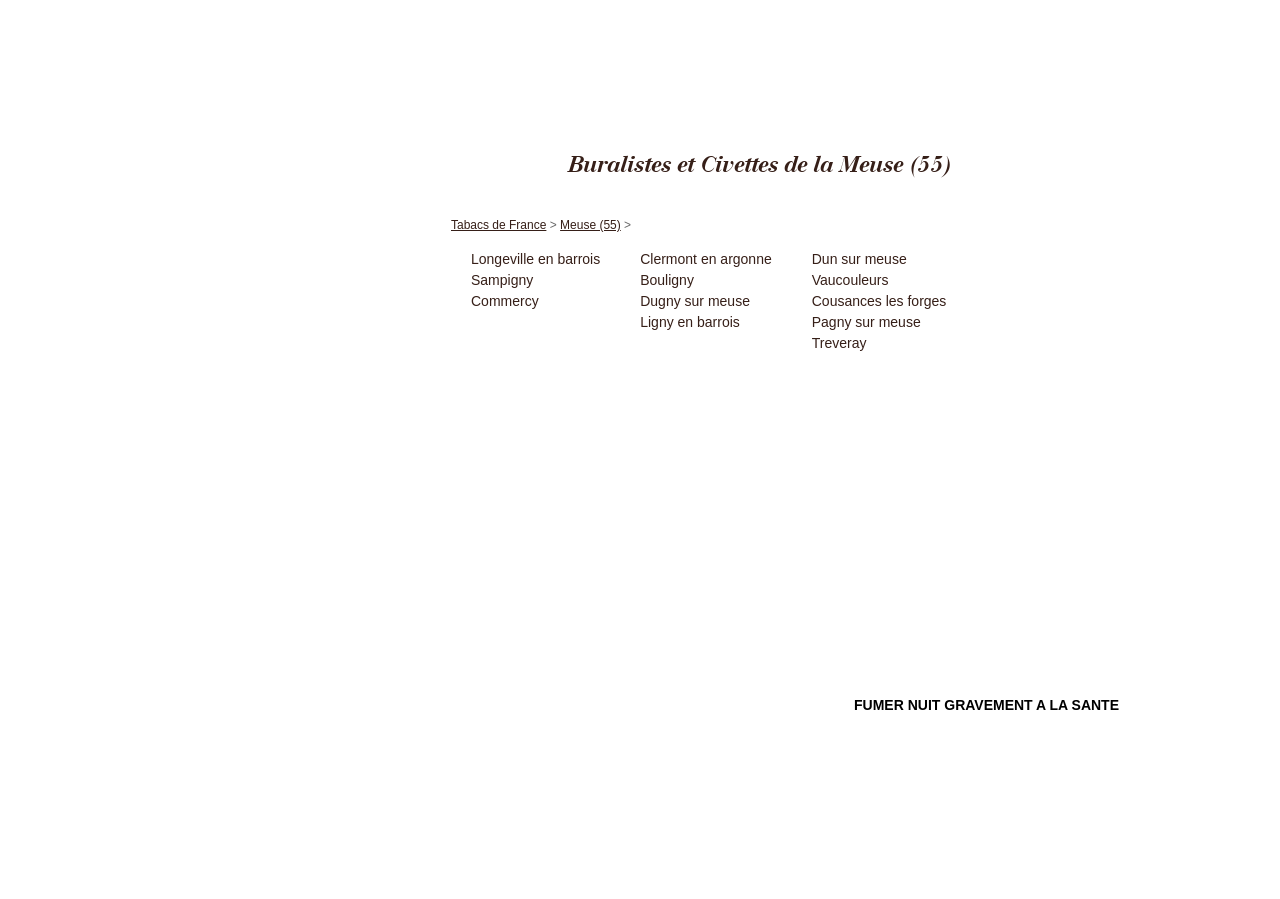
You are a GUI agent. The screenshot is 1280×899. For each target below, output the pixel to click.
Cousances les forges (879, 301)
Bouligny (667, 280)
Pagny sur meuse (866, 322)
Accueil (345, 178)
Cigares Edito (944, 9)
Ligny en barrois (690, 322)
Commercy (505, 301)
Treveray (839, 343)
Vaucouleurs (850, 280)
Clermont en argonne (706, 259)
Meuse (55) (1098, 9)
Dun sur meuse (859, 259)
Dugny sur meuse (695, 301)
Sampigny (502, 280)
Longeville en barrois (535, 259)
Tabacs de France (1024, 9)
